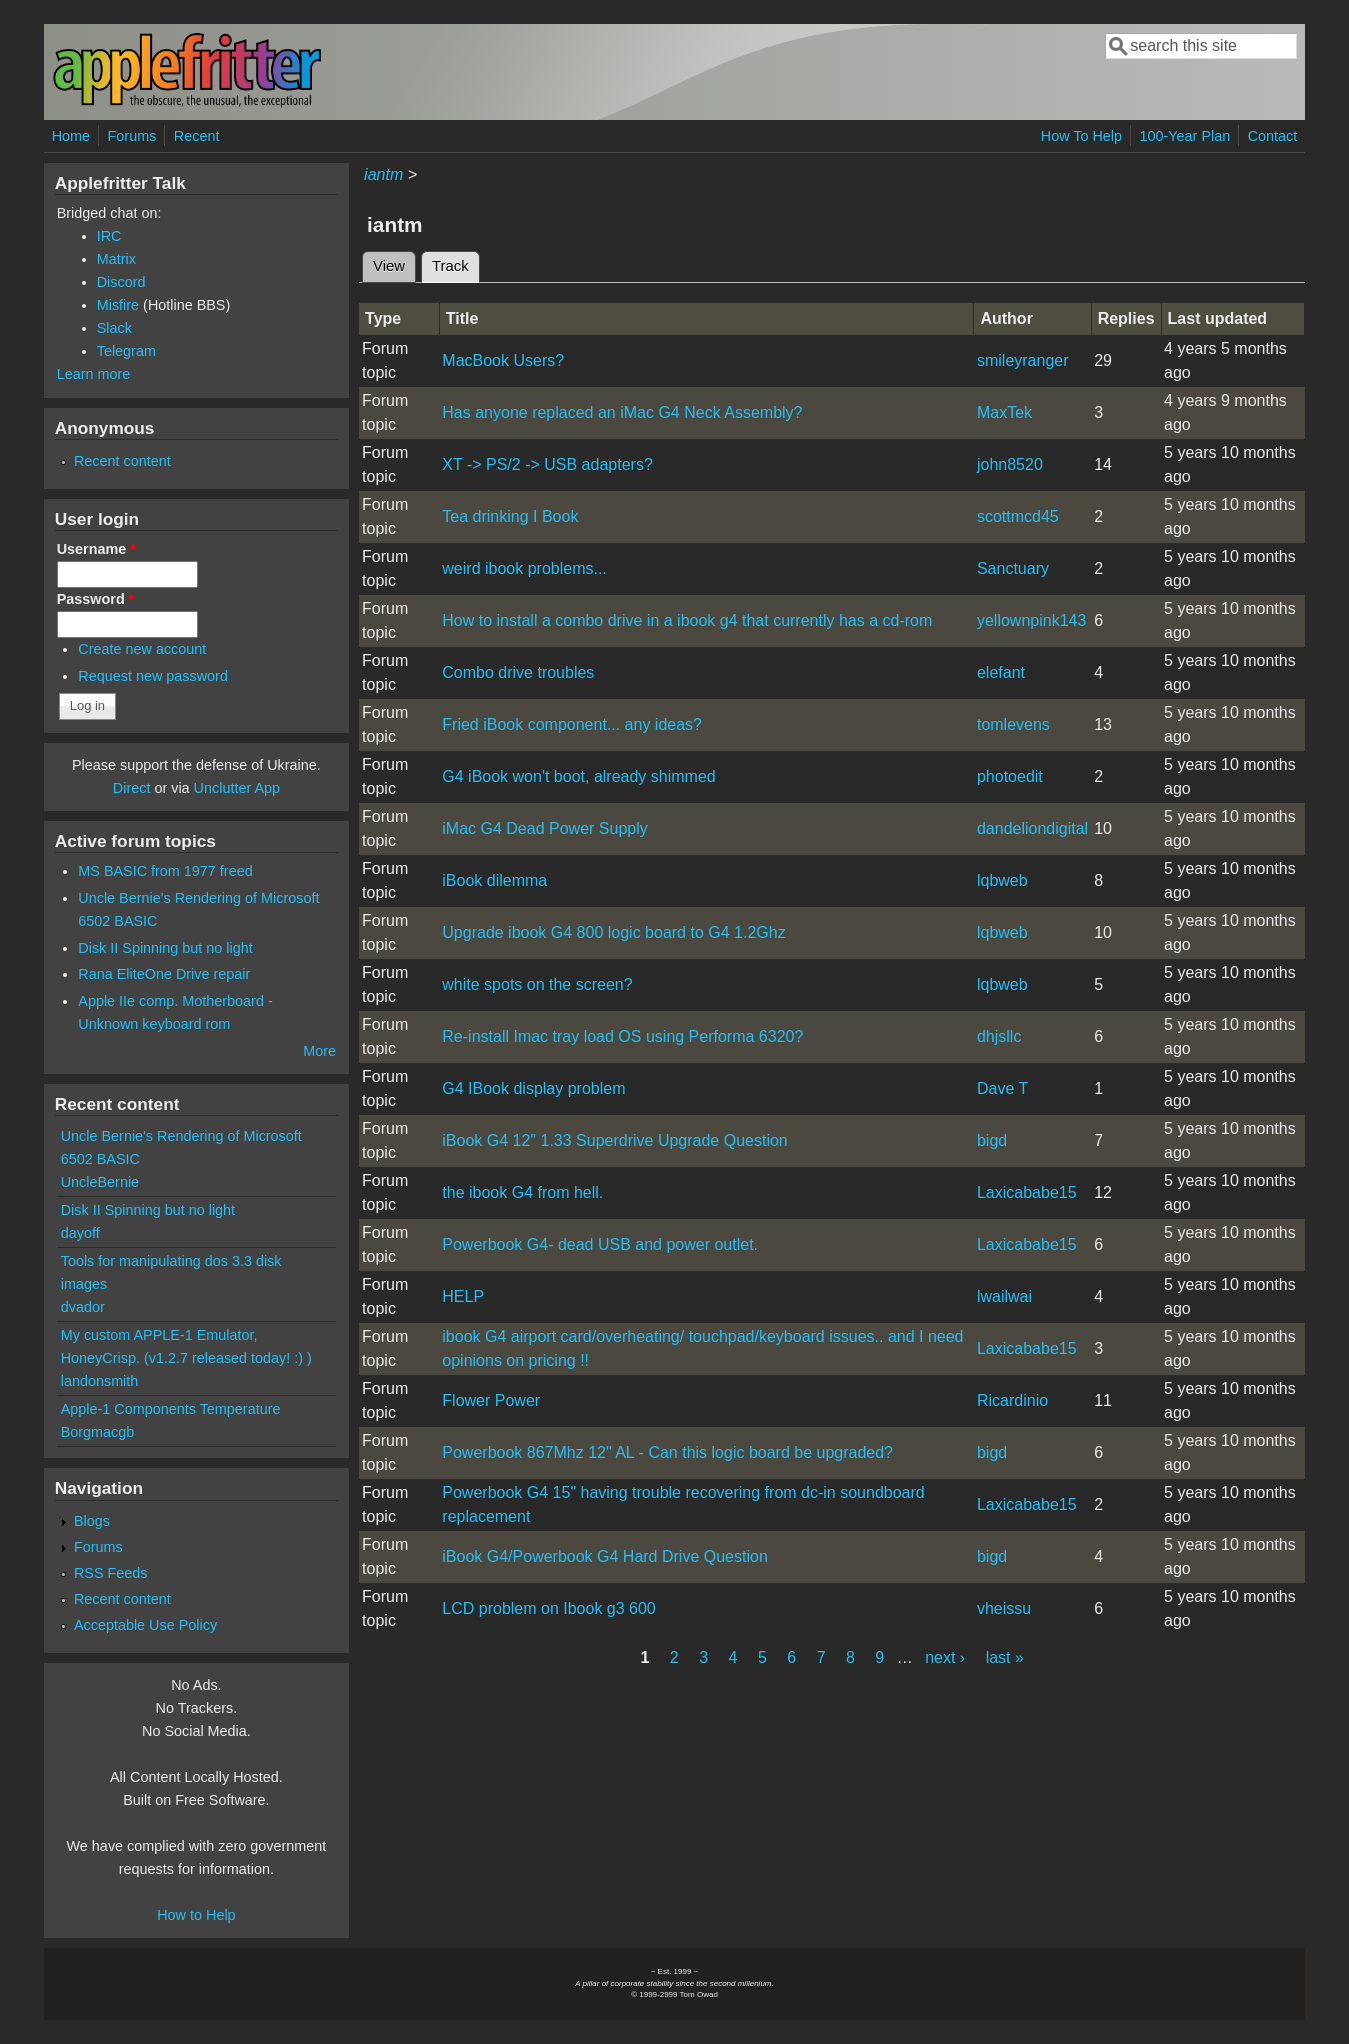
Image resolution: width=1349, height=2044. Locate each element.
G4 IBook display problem (533, 1088)
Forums (132, 136)
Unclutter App (237, 788)
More (319, 1051)
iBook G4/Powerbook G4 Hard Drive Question (604, 1556)
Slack (114, 328)
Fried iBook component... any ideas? (572, 724)
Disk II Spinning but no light (165, 948)
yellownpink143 (1031, 620)
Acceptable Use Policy (145, 1625)
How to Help (196, 1915)
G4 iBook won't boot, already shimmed (578, 776)
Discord (121, 282)
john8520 (1010, 464)
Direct (132, 788)
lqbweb (1002, 880)
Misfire (118, 305)
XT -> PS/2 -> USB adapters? (547, 464)
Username (96, 549)
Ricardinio (1012, 1400)
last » (1005, 1657)
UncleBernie (100, 1182)
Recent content (122, 461)
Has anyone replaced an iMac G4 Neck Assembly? (622, 412)
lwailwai (1004, 1296)
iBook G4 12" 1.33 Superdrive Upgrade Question (614, 1140)
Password (96, 599)
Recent (197, 136)
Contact (1273, 136)
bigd (992, 1140)
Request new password (153, 676)
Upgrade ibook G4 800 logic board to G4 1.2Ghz (613, 932)
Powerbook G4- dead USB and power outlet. (600, 1244)
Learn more (94, 374)
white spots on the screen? (537, 984)
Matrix (116, 259)
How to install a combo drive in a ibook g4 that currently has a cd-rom (687, 620)
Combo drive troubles (518, 672)
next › (945, 1657)
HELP (463, 1296)
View (389, 266)
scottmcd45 (1018, 516)
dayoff (80, 1233)
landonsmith (100, 1381)
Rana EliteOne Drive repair (164, 974)
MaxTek (1004, 412)
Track (456, 263)
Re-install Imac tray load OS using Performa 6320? (622, 1036)
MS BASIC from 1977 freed (165, 871)
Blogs (92, 1521)
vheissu (1004, 1608)
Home (71, 136)
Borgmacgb (98, 1432)
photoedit (1010, 776)
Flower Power (491, 1400)
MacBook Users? (503, 360)
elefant (1001, 672)
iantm (383, 174)
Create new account (142, 649)
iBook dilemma (494, 880)
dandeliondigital (1032, 828)
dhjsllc (999, 1036)
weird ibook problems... (524, 568)
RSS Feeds (111, 1573)
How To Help (1081, 136)
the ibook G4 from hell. (522, 1192)
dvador (83, 1307)
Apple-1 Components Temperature (171, 1409)
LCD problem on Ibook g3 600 (548, 1608)
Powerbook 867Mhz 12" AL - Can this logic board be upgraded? (667, 1452)
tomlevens (1013, 724)
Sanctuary (1013, 568)
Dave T (1002, 1088)
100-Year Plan (1185, 136)
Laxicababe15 (1027, 1192)
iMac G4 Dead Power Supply (544, 828)
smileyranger (1023, 360)
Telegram (126, 351)
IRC (109, 236)
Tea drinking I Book (510, 516)
